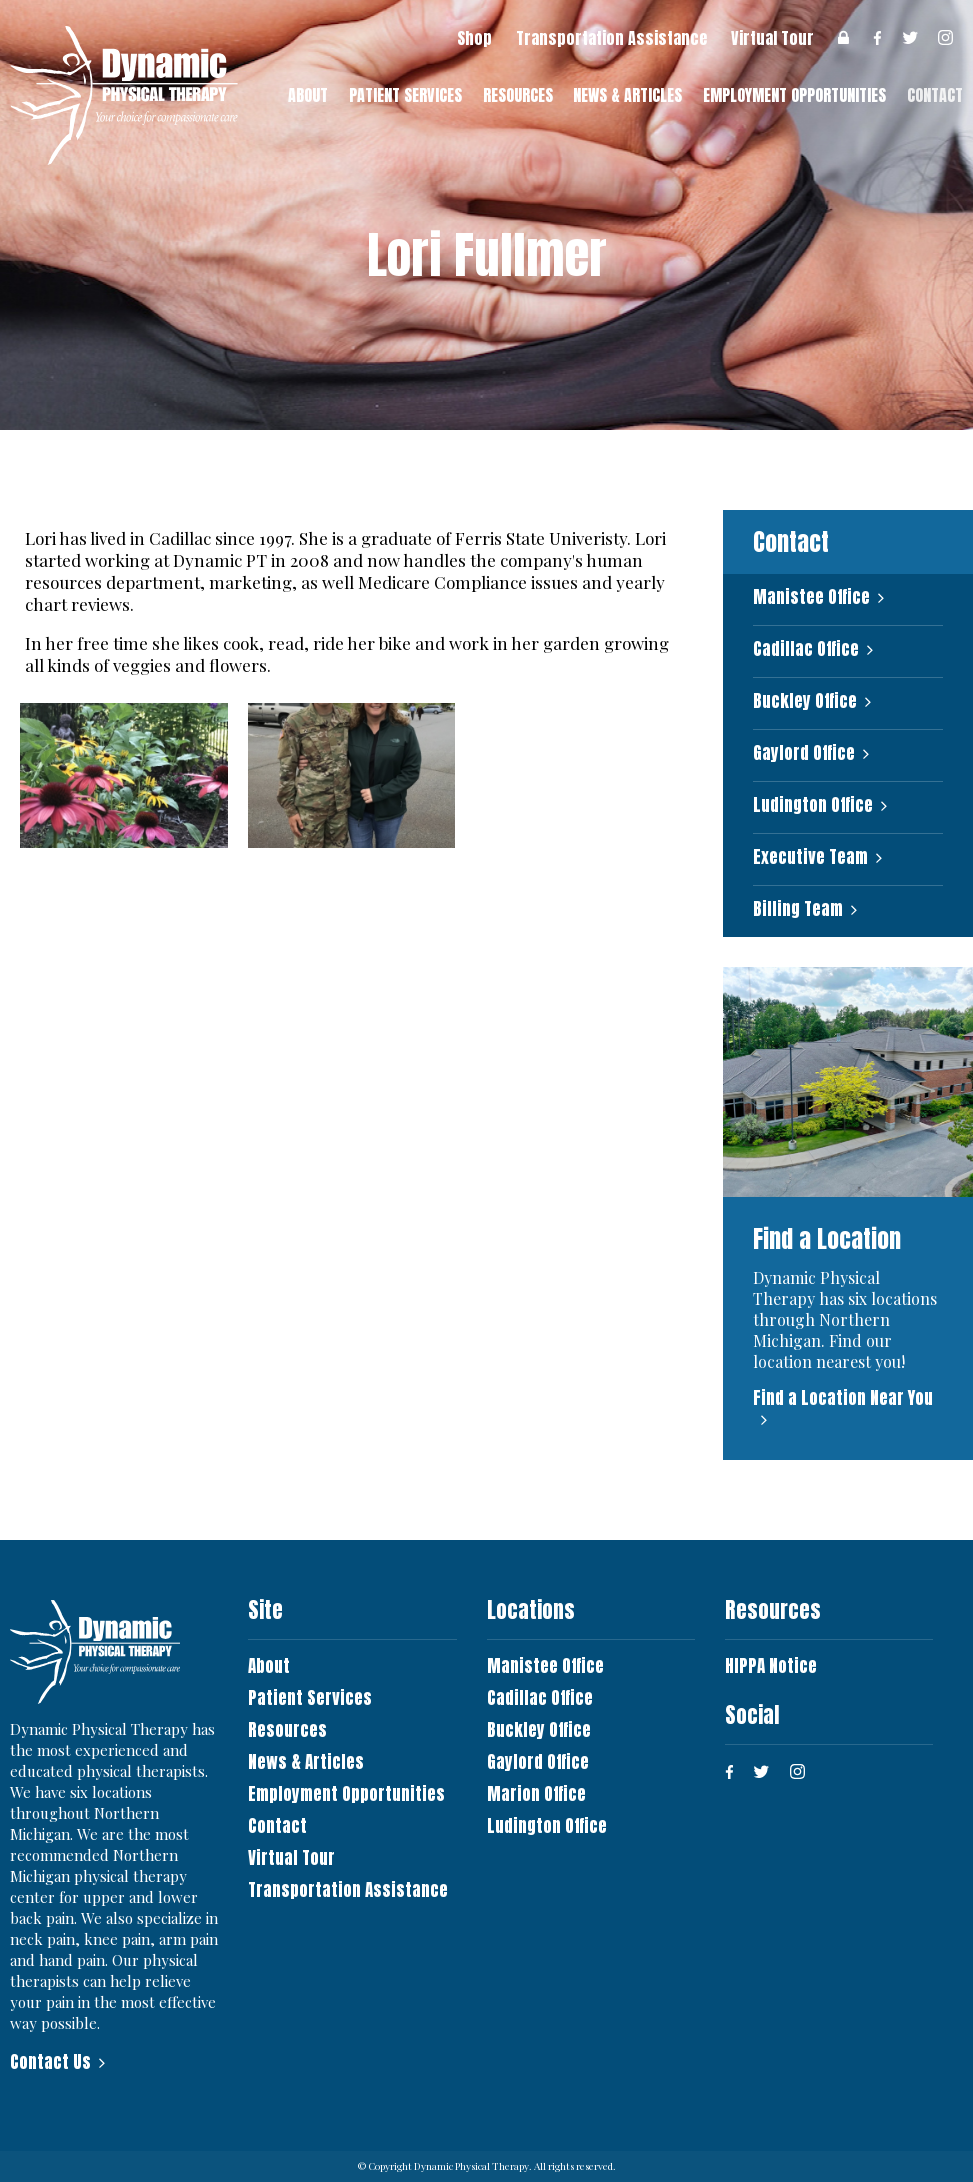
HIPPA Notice (771, 1666)
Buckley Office (805, 701)
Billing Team (798, 909)
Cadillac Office (806, 649)
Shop (474, 38)
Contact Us (50, 2062)
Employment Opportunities (794, 95)
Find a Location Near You (843, 1398)
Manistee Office (811, 597)
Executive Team (810, 857)
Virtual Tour (772, 38)
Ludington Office (813, 805)
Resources (518, 95)
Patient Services (405, 95)
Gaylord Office (804, 753)
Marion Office (536, 1794)
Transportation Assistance (611, 38)
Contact (277, 1826)
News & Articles (627, 95)
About (308, 95)
